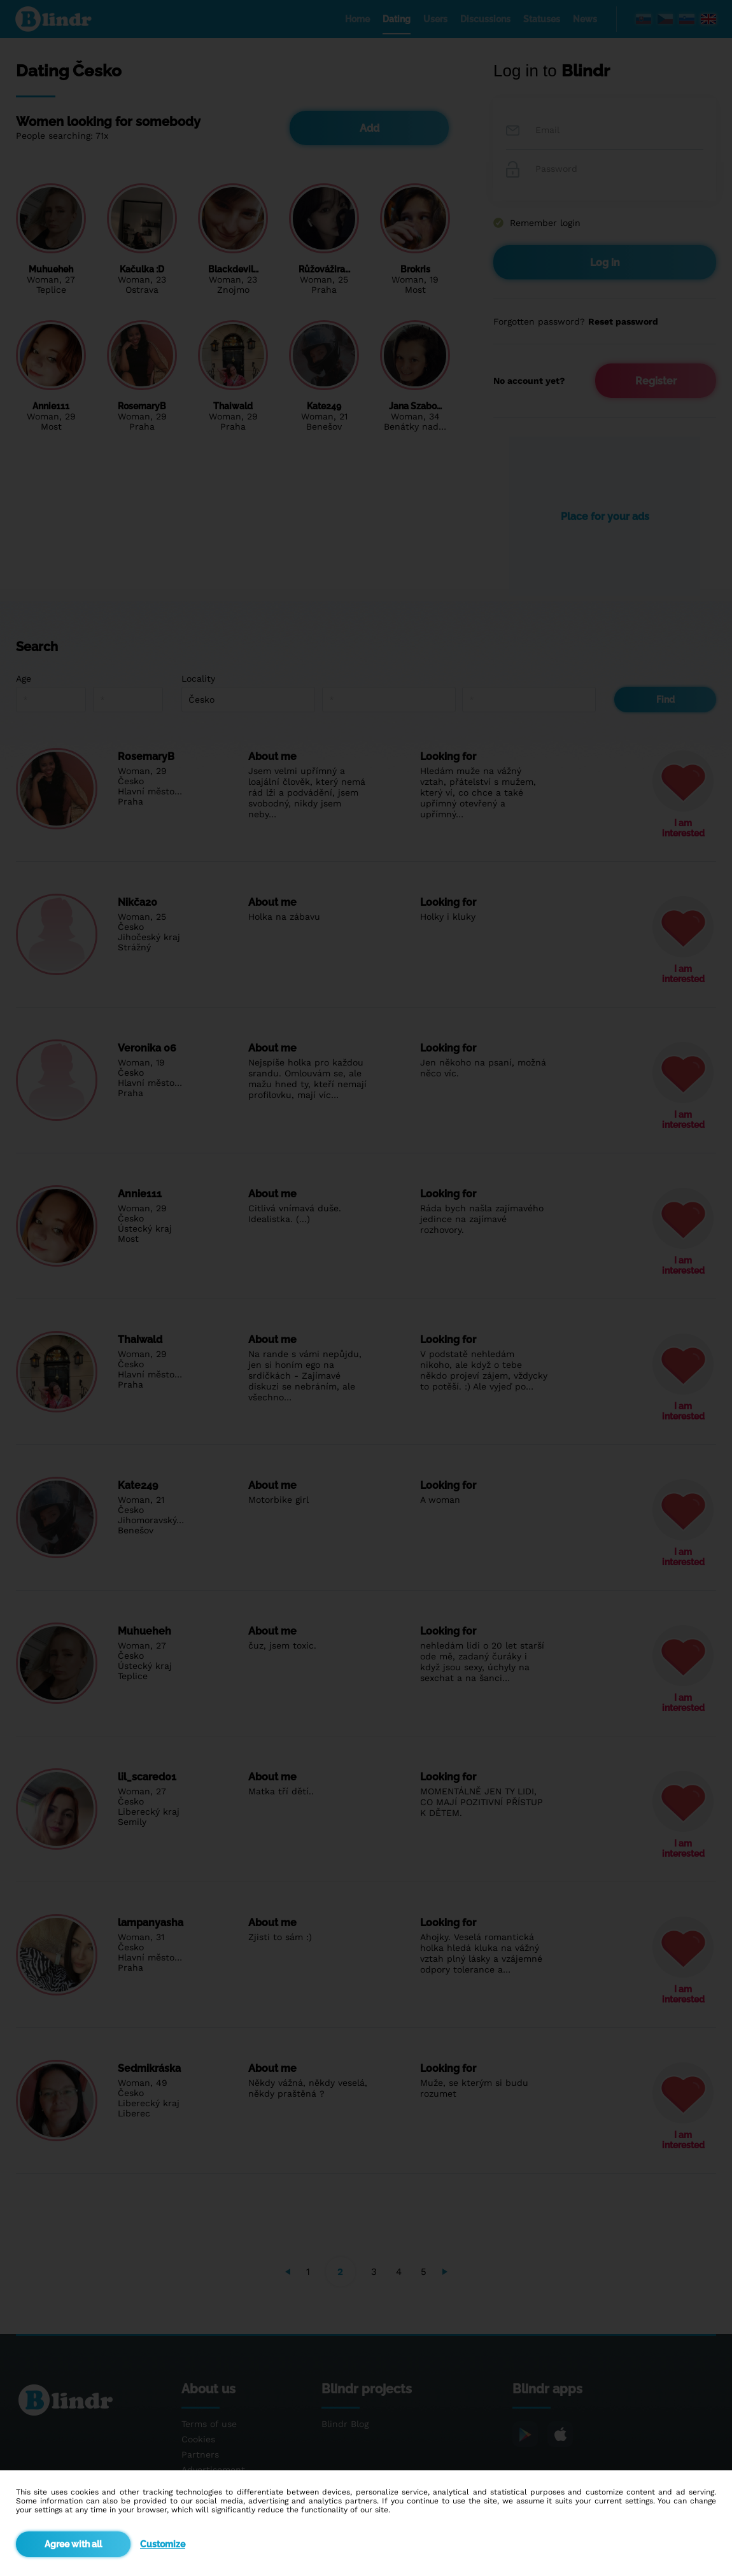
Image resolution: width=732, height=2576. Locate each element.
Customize (162, 2544)
